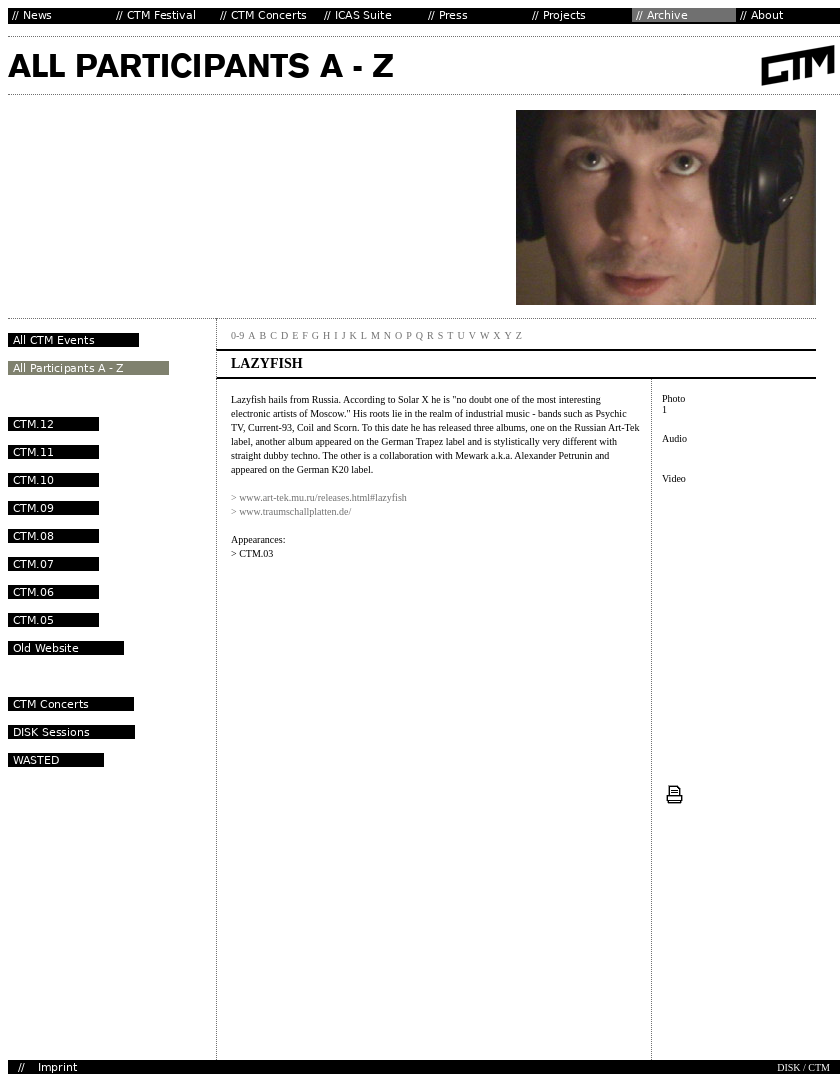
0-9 (237, 335)
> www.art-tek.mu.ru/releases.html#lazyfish (319, 497)
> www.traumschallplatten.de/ (291, 511)
